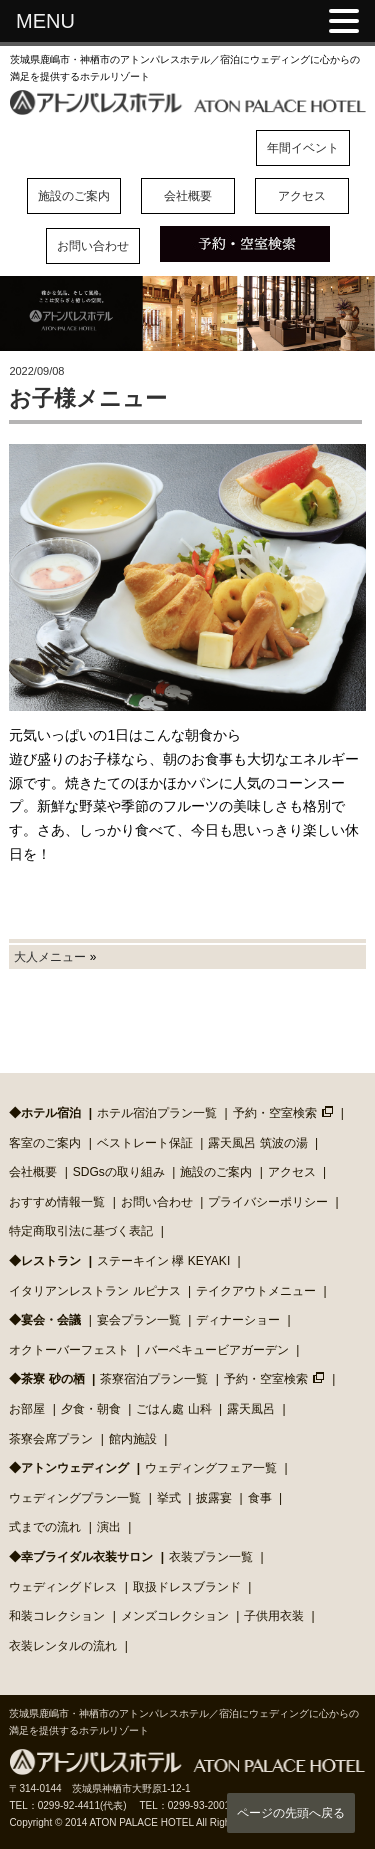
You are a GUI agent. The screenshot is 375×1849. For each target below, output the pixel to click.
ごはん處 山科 (173, 1409)
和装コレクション (57, 1616)
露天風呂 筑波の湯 (257, 1143)
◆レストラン (45, 1261)
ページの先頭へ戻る (291, 1813)
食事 (260, 1498)
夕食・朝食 (91, 1409)
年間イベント (303, 148)
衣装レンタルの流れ (63, 1646)
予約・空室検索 (275, 1113)
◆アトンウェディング (69, 1468)
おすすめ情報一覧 (57, 1202)
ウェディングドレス (63, 1587)
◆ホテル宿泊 (45, 1113)
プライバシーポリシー (268, 1202)
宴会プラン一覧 (139, 1320)
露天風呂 (251, 1409)
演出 (109, 1527)
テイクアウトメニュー (256, 1291)
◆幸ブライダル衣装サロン (81, 1557)
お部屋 (27, 1409)
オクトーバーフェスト (69, 1350)
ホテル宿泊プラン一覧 (157, 1113)
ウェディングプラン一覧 (75, 1498)
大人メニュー (50, 957)
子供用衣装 (274, 1616)
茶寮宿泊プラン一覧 (154, 1379)
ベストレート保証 (145, 1143)
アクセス (302, 196)
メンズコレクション (175, 1616)
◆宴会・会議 (45, 1320)
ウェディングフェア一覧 (211, 1468)
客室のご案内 (45, 1143)
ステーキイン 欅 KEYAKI (163, 1261)
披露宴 (214, 1498)
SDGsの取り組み (119, 1172)
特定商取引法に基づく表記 (81, 1231)
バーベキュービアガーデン (217, 1350)
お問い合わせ (93, 246)
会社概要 (188, 196)
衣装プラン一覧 (211, 1557)
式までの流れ (45, 1527)
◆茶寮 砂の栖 (46, 1379)
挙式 (169, 1498)
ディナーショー (238, 1320)
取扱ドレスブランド (187, 1587)
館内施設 (133, 1439)
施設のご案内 (74, 196)
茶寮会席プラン (51, 1439)
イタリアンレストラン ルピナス (94, 1291)
